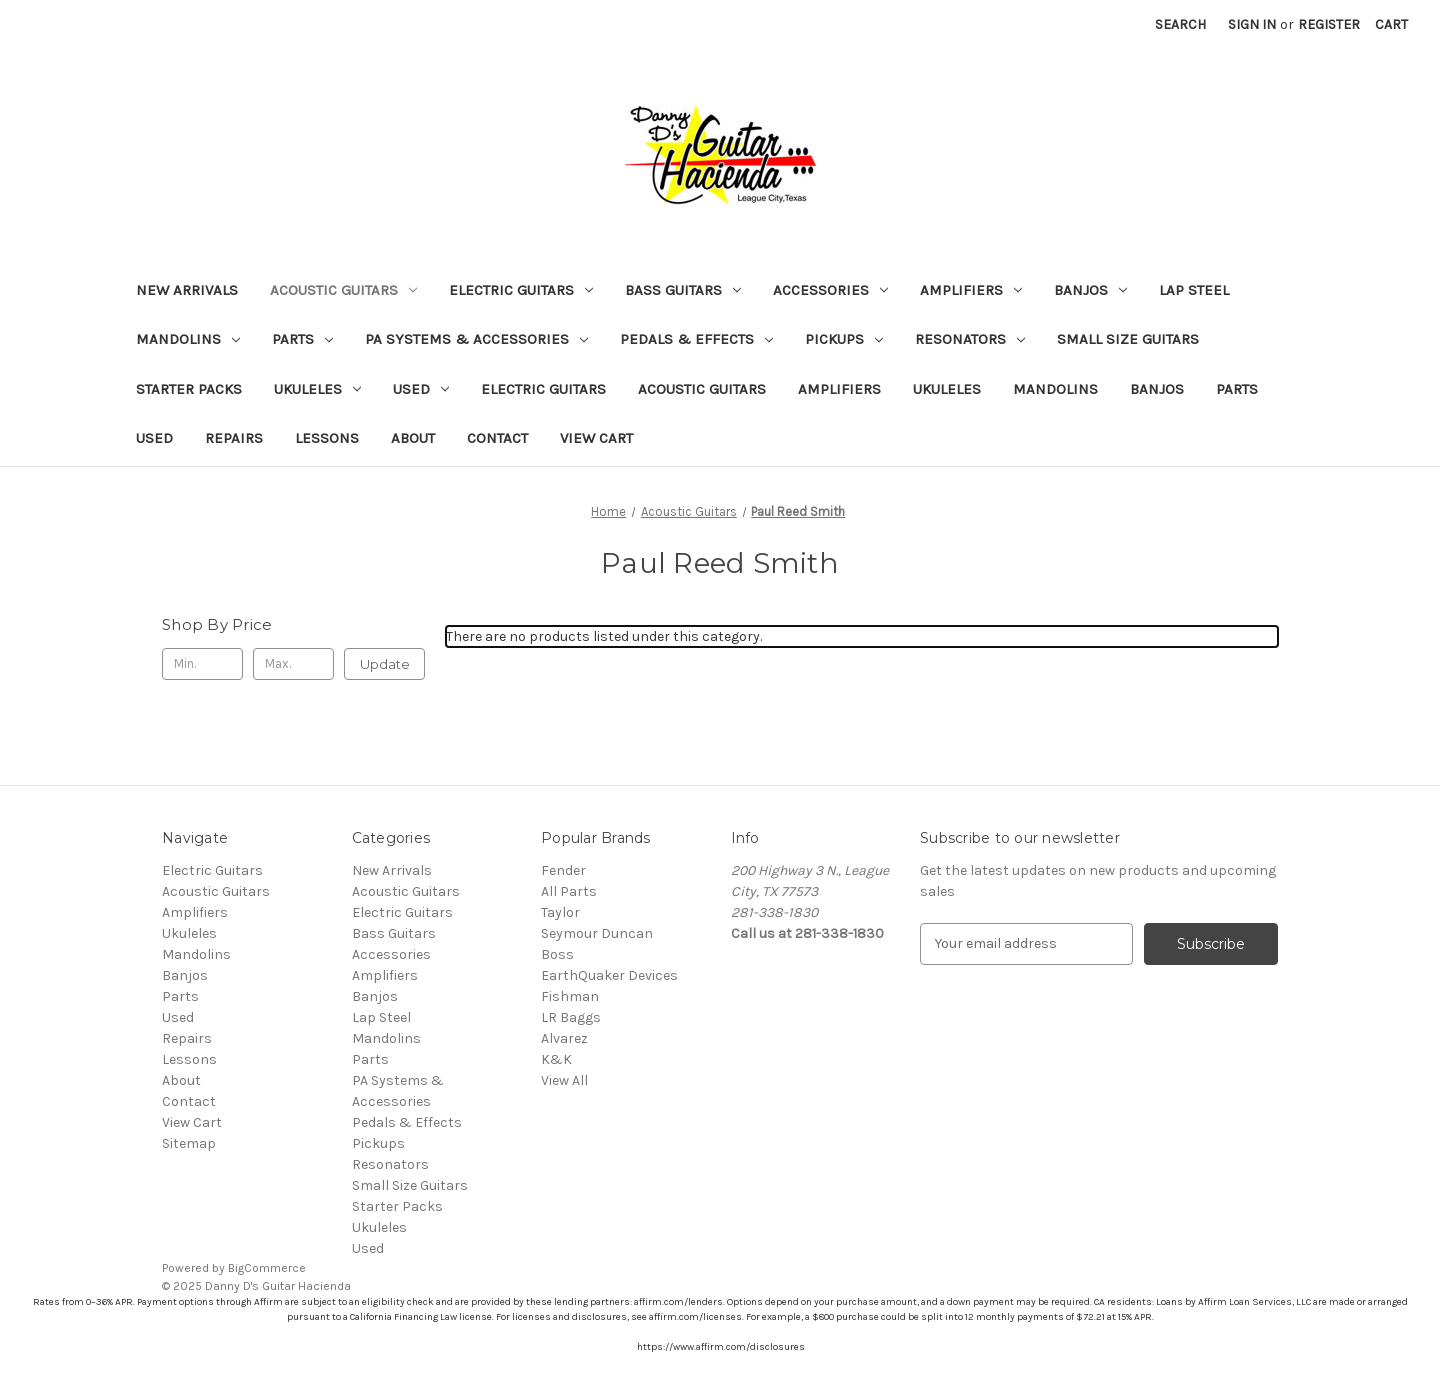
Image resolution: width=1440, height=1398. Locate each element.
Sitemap (189, 1143)
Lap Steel (1194, 290)
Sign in (1252, 24)
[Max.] (293, 664)
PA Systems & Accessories (476, 339)
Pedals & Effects (696, 339)
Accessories (830, 290)
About (413, 438)
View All (564, 1080)
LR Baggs (571, 1017)
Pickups (844, 339)
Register (1329, 24)
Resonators (970, 339)
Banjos (1090, 290)
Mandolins (188, 339)
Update (385, 664)
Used (421, 389)
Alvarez (564, 1038)
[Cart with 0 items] (1391, 24)
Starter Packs (189, 389)
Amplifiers (971, 290)
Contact (497, 438)
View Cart (596, 438)
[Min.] (202, 664)
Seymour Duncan (597, 933)
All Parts (569, 891)
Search (1180, 24)
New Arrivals (187, 290)
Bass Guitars (683, 290)
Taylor (560, 912)
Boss (557, 954)
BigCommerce (267, 1268)
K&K (556, 1059)
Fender (563, 870)
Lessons (327, 438)
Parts (302, 339)
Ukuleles (317, 389)
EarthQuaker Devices (609, 975)
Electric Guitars (521, 290)
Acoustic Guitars (343, 290)
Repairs (234, 438)
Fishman (570, 996)
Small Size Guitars (1128, 339)
